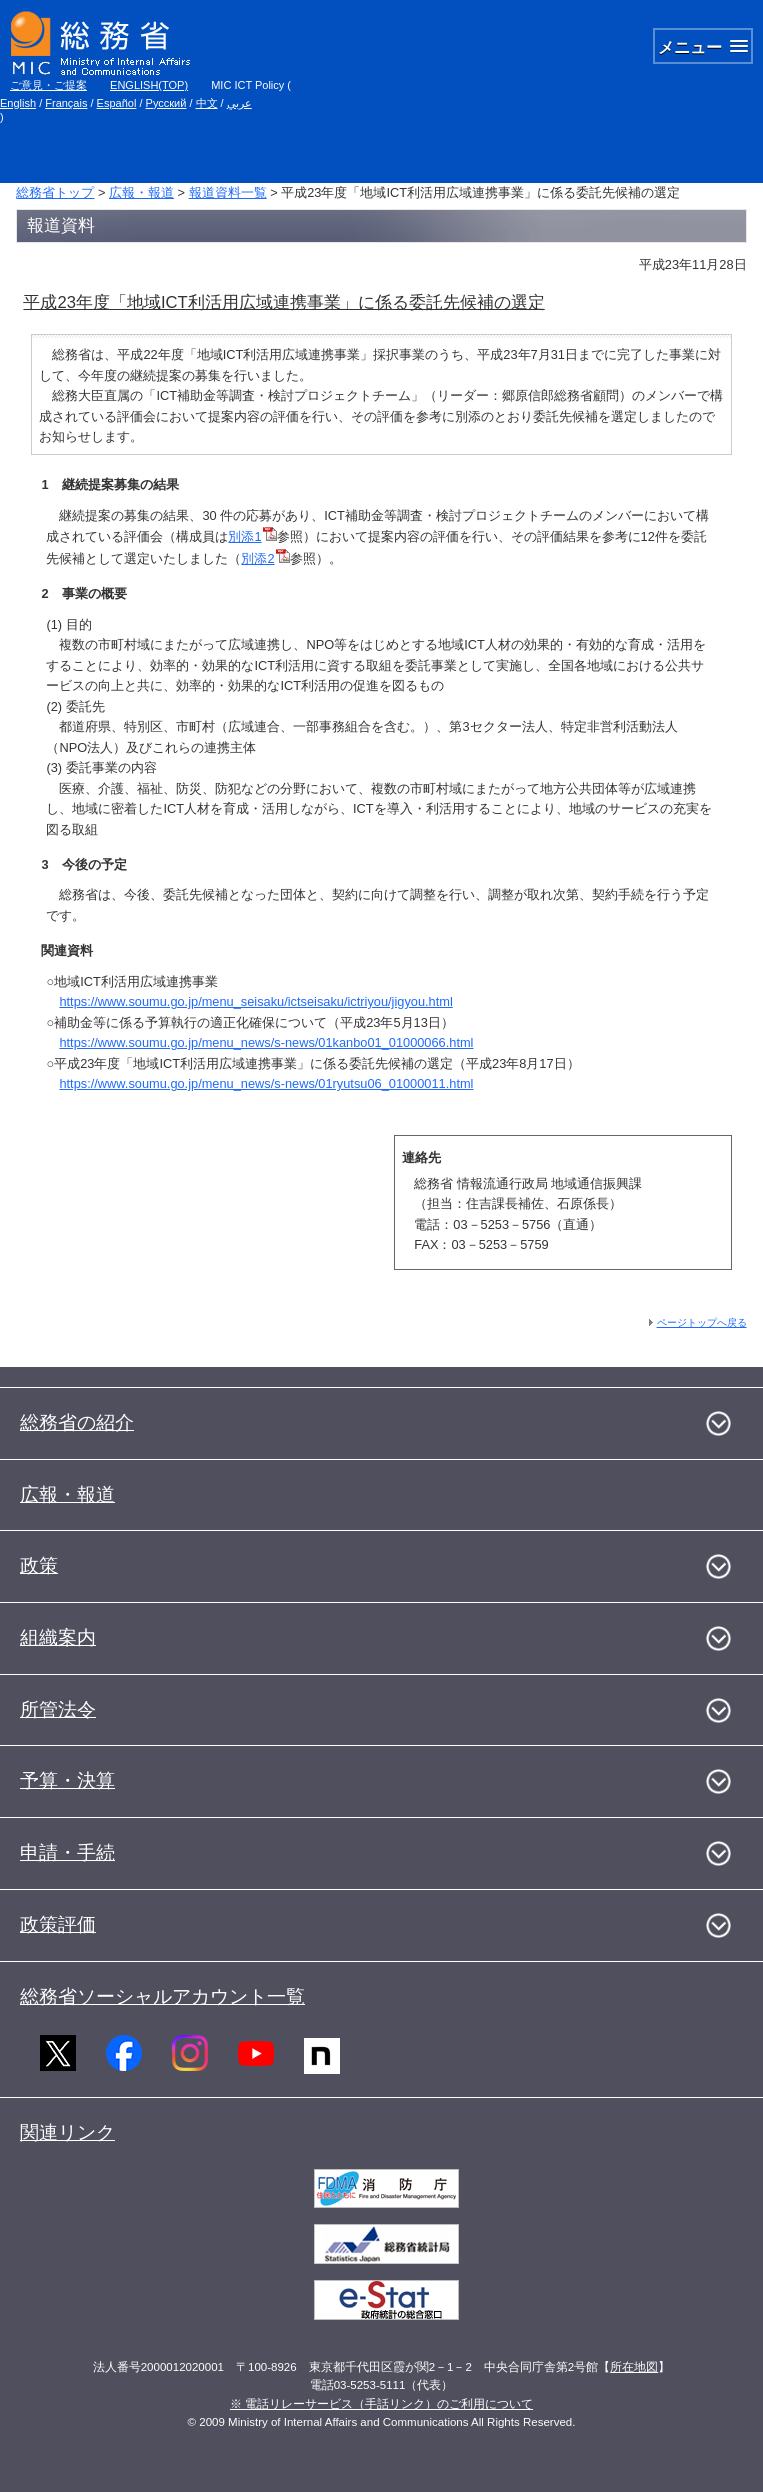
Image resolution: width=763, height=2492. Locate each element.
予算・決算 (67, 1780)
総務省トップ (55, 192)
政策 (39, 1565)
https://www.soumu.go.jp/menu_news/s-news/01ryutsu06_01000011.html (266, 1083)
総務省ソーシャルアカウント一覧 (162, 1996)
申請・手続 (67, 1852)
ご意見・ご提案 (48, 85)
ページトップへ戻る (702, 1322)
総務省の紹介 (77, 1422)
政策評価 (58, 1924)
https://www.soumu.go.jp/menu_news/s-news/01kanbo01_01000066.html (266, 1042)
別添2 (265, 558)
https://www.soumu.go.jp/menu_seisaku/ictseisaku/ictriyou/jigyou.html (255, 1001)
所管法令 (58, 1709)
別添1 (252, 536)
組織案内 (58, 1637)
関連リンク (67, 2132)
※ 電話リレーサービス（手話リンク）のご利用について (381, 2404)
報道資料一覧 (228, 192)
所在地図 (634, 2367)
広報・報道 (141, 192)
